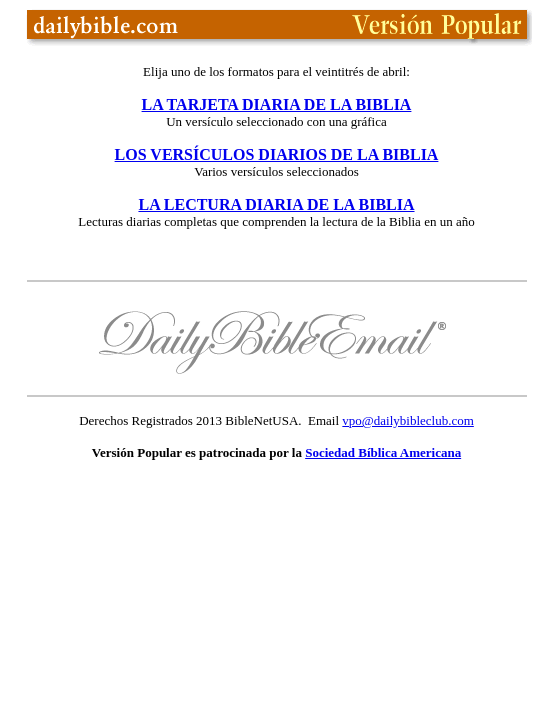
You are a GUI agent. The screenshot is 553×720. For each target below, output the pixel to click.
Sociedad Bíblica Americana (383, 452)
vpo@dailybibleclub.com (407, 420)
